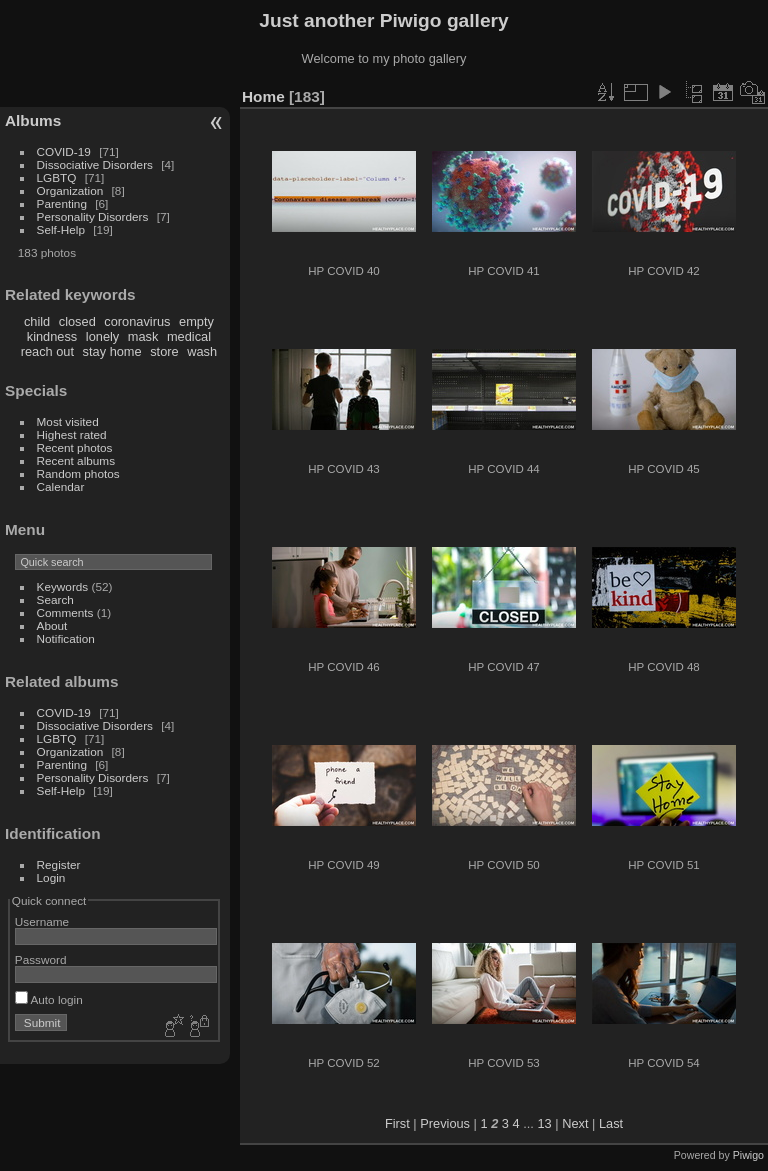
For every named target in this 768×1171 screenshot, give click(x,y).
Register (59, 864)
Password (41, 959)
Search (55, 599)
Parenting (62, 203)
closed (77, 321)
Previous (445, 1123)
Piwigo (748, 1155)
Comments (65, 612)
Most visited (68, 421)
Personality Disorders (93, 216)
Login (51, 877)
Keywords (63, 586)
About (52, 625)
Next (575, 1123)
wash (202, 351)
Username (42, 921)
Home (263, 96)
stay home (112, 351)
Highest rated (72, 434)
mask (143, 336)
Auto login (49, 999)
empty (196, 321)
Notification (66, 638)
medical (189, 336)
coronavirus (137, 321)
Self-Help (61, 229)
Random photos (78, 473)
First (397, 1123)
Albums (33, 120)
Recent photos (75, 447)
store (164, 351)
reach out (47, 351)
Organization (70, 190)
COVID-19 (64, 151)
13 (544, 1123)
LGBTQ (57, 177)
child (37, 321)
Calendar (61, 486)
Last (611, 1123)
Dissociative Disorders (95, 164)
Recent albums (76, 460)
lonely (102, 336)
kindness (52, 336)
